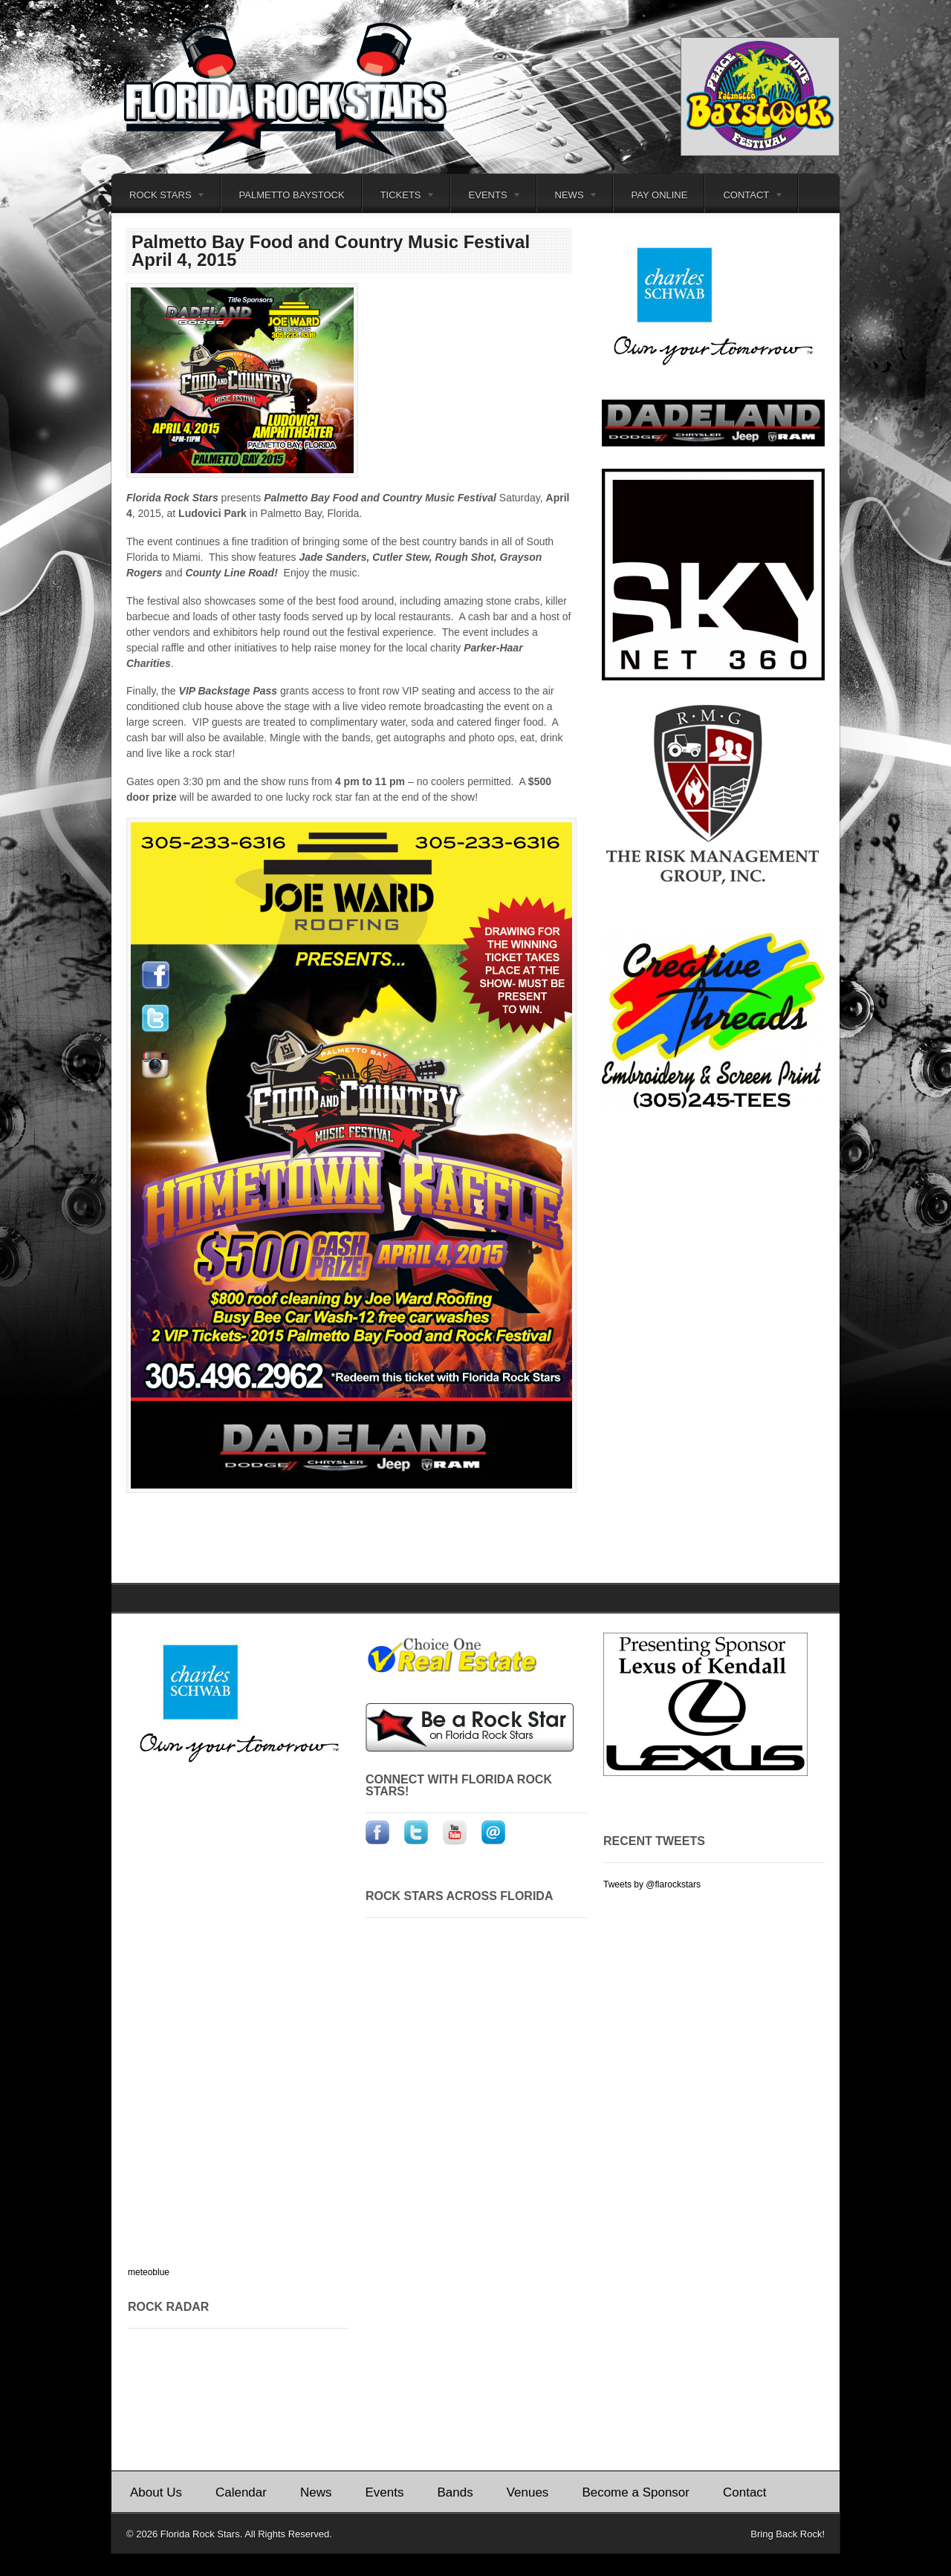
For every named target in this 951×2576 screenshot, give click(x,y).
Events (486, 197)
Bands (455, 2492)
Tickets (399, 197)
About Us (156, 2492)
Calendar (241, 2492)
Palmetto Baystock (292, 195)
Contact (744, 197)
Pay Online (660, 195)
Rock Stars (158, 197)
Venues (528, 2492)
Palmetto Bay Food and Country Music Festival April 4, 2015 (331, 251)
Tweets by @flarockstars (652, 1884)
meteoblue (148, 2272)
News (568, 197)
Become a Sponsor (635, 2492)
